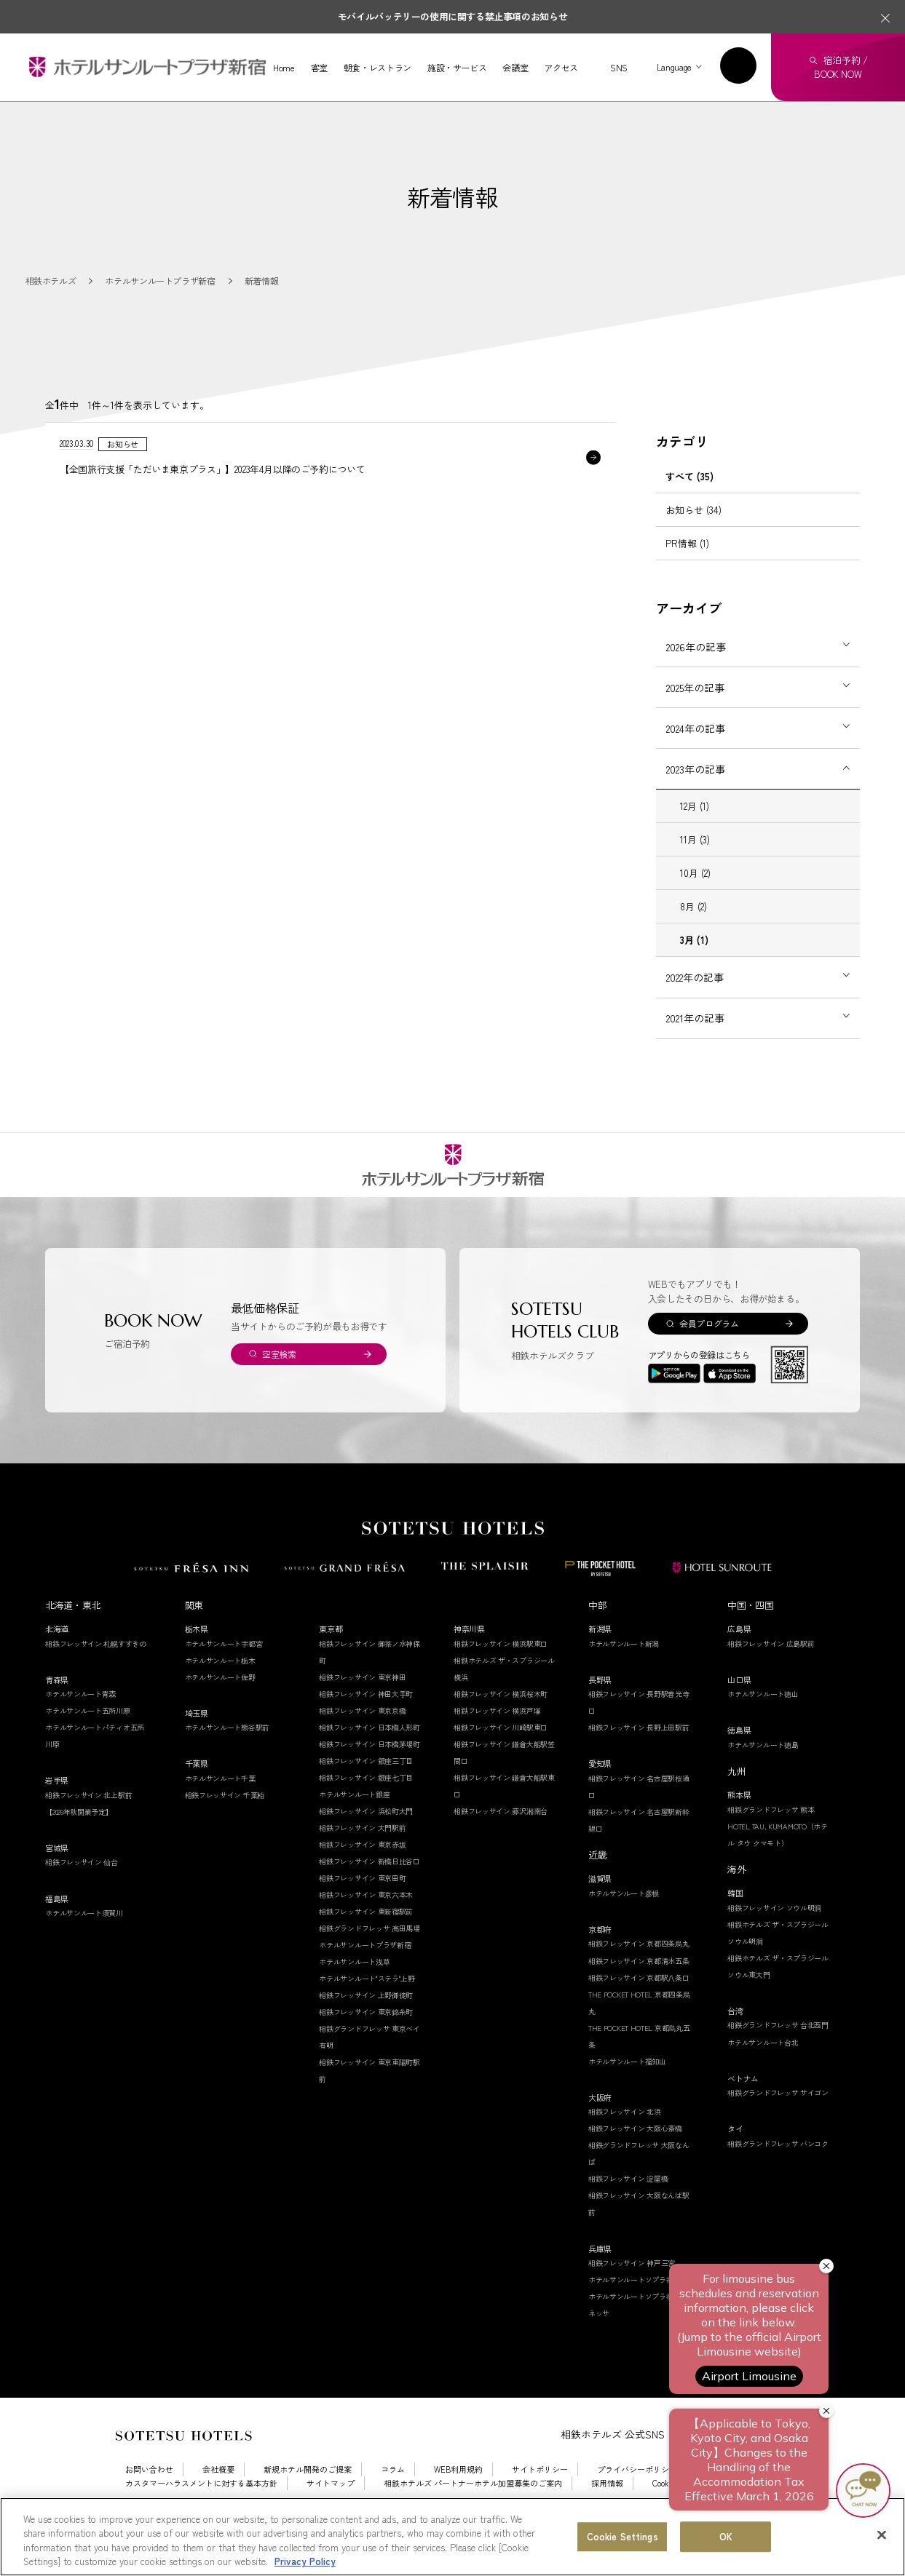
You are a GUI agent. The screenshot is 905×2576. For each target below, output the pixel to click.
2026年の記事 (696, 675)
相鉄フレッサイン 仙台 (81, 1890)
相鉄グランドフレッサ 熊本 (770, 1837)
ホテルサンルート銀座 (354, 1822)
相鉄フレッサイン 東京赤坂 (362, 1872)
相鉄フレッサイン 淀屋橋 (628, 2206)
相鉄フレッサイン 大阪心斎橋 (635, 2156)
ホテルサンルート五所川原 (87, 1738)
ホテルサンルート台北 (762, 2070)
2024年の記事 (695, 757)
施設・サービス (456, 67)
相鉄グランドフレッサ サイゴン (778, 2120)
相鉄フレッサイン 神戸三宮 (631, 2291)
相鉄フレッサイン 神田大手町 (366, 1722)
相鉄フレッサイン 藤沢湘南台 (501, 1839)
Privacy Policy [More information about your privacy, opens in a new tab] (305, 2561)
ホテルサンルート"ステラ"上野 (367, 2006)
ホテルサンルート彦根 (623, 1921)
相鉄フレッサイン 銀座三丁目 (366, 1789)
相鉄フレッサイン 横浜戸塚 (497, 1738)
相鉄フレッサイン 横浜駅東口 (501, 1671)
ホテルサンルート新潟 (623, 1671)
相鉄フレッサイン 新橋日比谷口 (369, 1889)
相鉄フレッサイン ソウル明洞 (774, 1936)
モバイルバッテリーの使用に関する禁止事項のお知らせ (452, 16)
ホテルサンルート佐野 (220, 1705)
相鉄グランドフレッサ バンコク (778, 2171)
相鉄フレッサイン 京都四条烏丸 (638, 1971)
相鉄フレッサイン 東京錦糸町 (366, 2040)
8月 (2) (693, 935)
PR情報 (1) (687, 572)
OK (725, 2536)
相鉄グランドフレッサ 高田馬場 (369, 1956)
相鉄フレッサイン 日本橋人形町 (369, 1755)
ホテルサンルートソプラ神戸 (634, 2307)
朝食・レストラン (377, 67)
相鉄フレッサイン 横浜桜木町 (501, 1722)
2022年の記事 (695, 1005)
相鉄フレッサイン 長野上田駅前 (638, 1755)
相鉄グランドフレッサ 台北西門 (778, 2053)
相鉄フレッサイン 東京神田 (362, 1705)
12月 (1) (694, 834)
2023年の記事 (695, 797)
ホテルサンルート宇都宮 (224, 1671)
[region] (452, 2536)
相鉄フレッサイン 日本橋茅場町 (369, 1772)
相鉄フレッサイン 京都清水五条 (638, 1989)
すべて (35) (689, 505)
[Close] (882, 2535)
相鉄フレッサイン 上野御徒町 (366, 2023)
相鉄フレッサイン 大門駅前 (362, 1855)
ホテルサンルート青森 (80, 1722)
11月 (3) (695, 868)
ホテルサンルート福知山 (627, 2089)
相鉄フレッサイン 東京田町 (362, 1906)
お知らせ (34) (693, 538)
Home (284, 67)
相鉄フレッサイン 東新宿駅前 (366, 1939)
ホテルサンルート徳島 (762, 1773)
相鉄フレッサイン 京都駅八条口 (638, 2005)
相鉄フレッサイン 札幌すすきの (95, 1671)
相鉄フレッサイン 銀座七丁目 (366, 1805)
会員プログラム (708, 1351)
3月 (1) (694, 968)
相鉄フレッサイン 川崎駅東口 (501, 1755)
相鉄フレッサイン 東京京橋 (362, 1738)
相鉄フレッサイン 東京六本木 (366, 1922)
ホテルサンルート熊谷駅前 (227, 1755)
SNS (619, 67)
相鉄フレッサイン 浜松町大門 (366, 1839)
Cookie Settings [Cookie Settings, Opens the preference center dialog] (622, 2536)
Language (674, 66)
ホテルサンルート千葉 (220, 1806)
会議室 (515, 67)
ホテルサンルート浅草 (354, 1989)
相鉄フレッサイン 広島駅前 (770, 1671)
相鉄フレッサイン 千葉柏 (224, 1823)
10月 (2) (695, 901)
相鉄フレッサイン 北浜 (624, 2139)
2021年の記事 (695, 1046)
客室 (319, 67)
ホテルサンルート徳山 (762, 1722)
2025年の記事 (695, 716)
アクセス (561, 67)
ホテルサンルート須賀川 (84, 1941)
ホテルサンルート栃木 (220, 1688)
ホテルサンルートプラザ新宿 (365, 1973)
